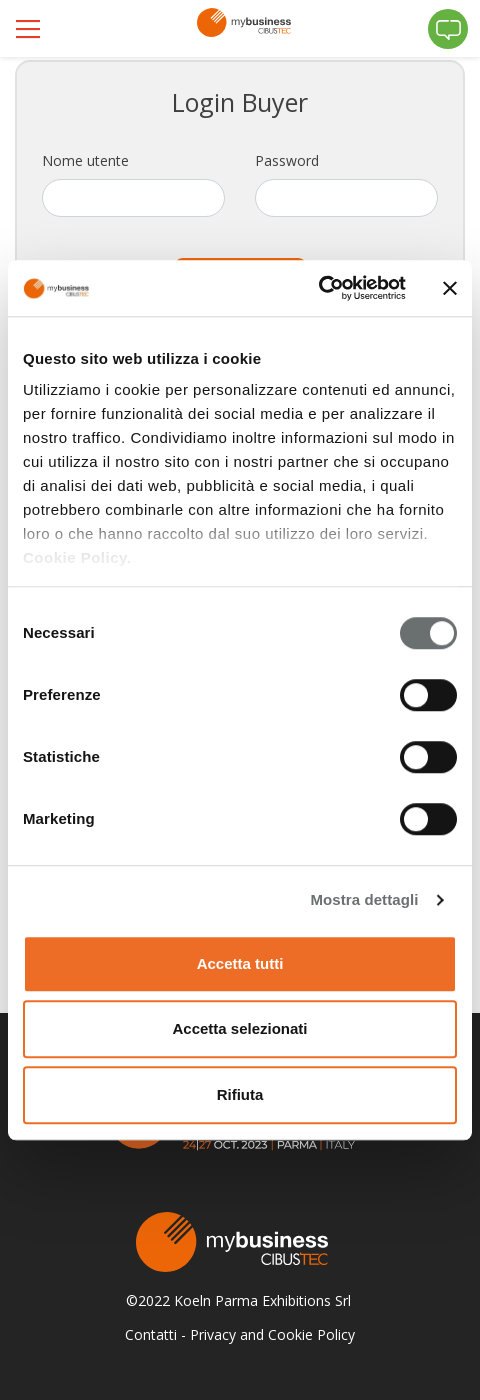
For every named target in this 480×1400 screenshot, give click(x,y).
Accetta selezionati (239, 1028)
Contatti (151, 1334)
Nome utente (85, 160)
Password (287, 160)
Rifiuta (240, 1094)
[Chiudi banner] (450, 288)
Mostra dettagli (364, 899)
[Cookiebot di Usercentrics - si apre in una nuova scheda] (318, 288)
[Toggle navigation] (30, 29)
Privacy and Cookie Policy (272, 1334)
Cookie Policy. (77, 557)
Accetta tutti (240, 963)
